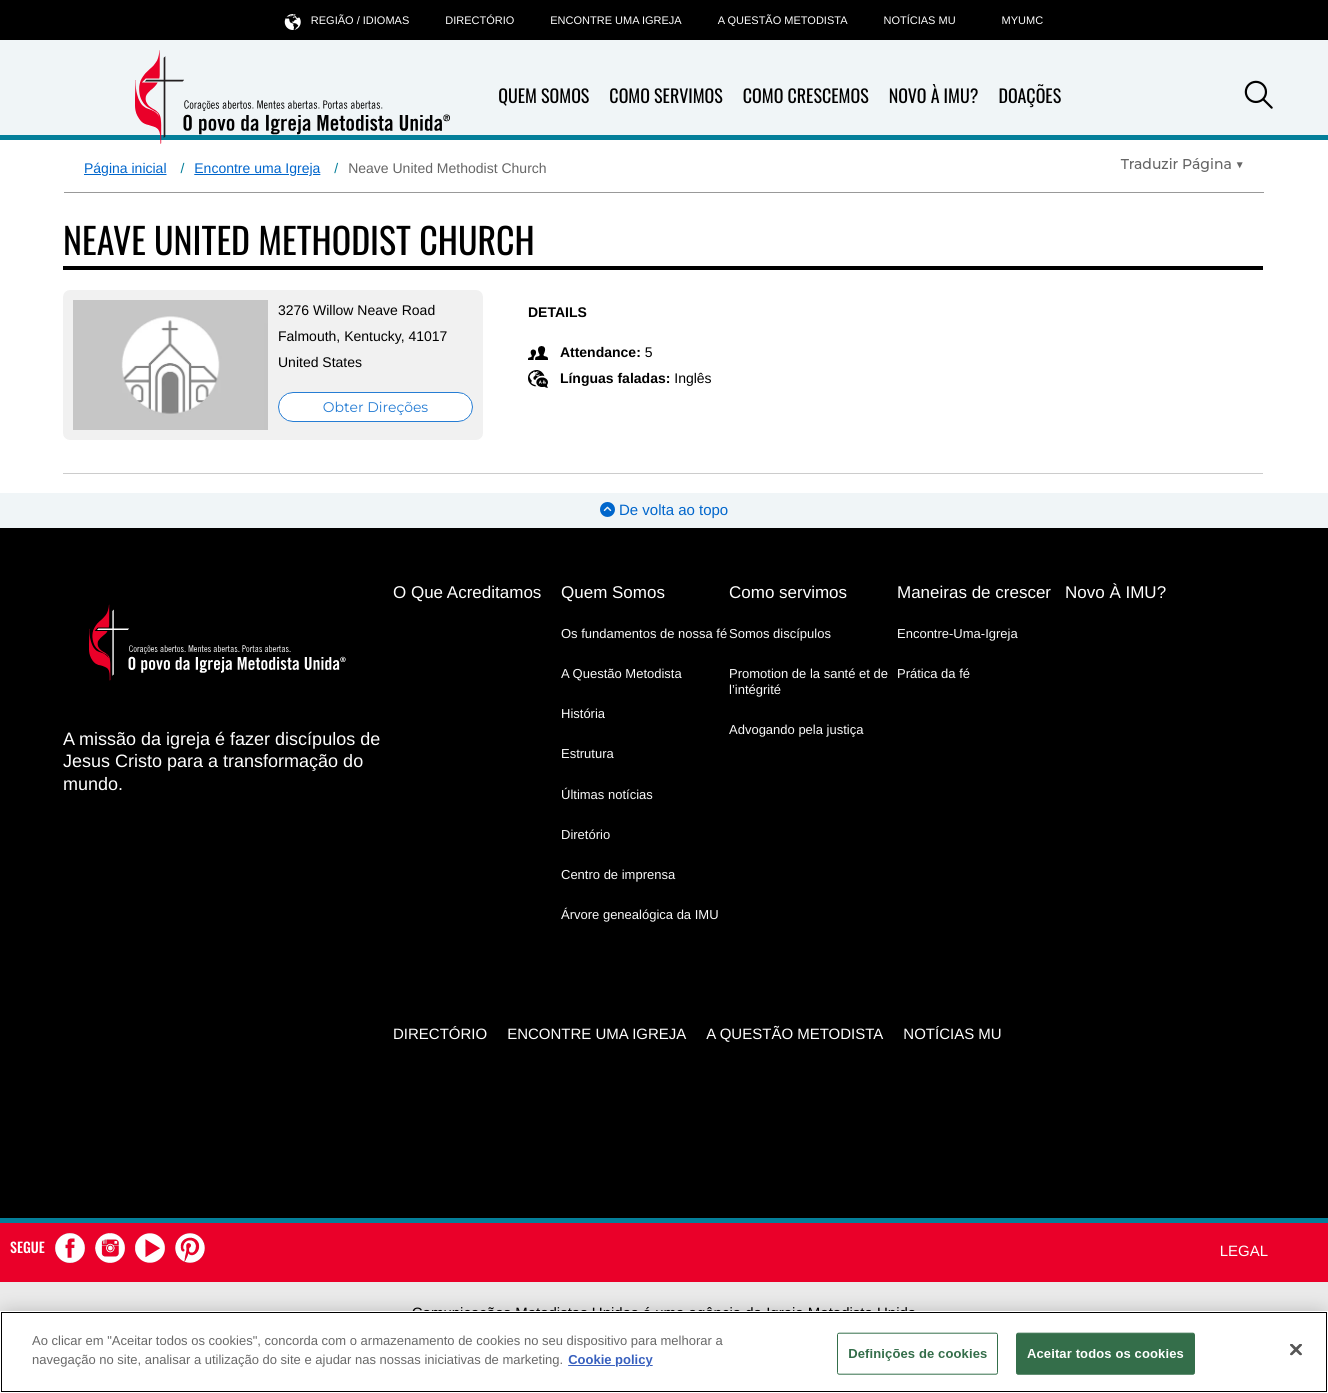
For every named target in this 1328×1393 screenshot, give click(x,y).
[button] (1259, 98)
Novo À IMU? (934, 96)
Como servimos (788, 592)
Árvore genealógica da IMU (640, 914)
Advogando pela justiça (796, 729)
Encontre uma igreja (615, 21)
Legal (1244, 1251)
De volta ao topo (664, 510)
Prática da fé (933, 673)
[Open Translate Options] (1182, 164)
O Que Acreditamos (467, 592)
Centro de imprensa (618, 874)
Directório (479, 21)
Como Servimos (665, 96)
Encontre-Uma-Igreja (957, 633)
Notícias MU (919, 21)
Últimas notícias (607, 794)
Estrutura (587, 753)
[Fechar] (1296, 1349)
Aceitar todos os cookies (1105, 1353)
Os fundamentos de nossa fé (644, 633)
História (583, 713)
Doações (1029, 96)
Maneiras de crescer (974, 592)
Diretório (585, 834)
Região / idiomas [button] (347, 20)
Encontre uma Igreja (257, 168)
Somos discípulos (780, 633)
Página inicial (125, 168)
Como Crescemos (806, 96)
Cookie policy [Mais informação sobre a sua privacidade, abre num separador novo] (610, 1359)
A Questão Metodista (783, 21)
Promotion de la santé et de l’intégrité (808, 681)
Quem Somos (543, 96)
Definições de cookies (917, 1353)
